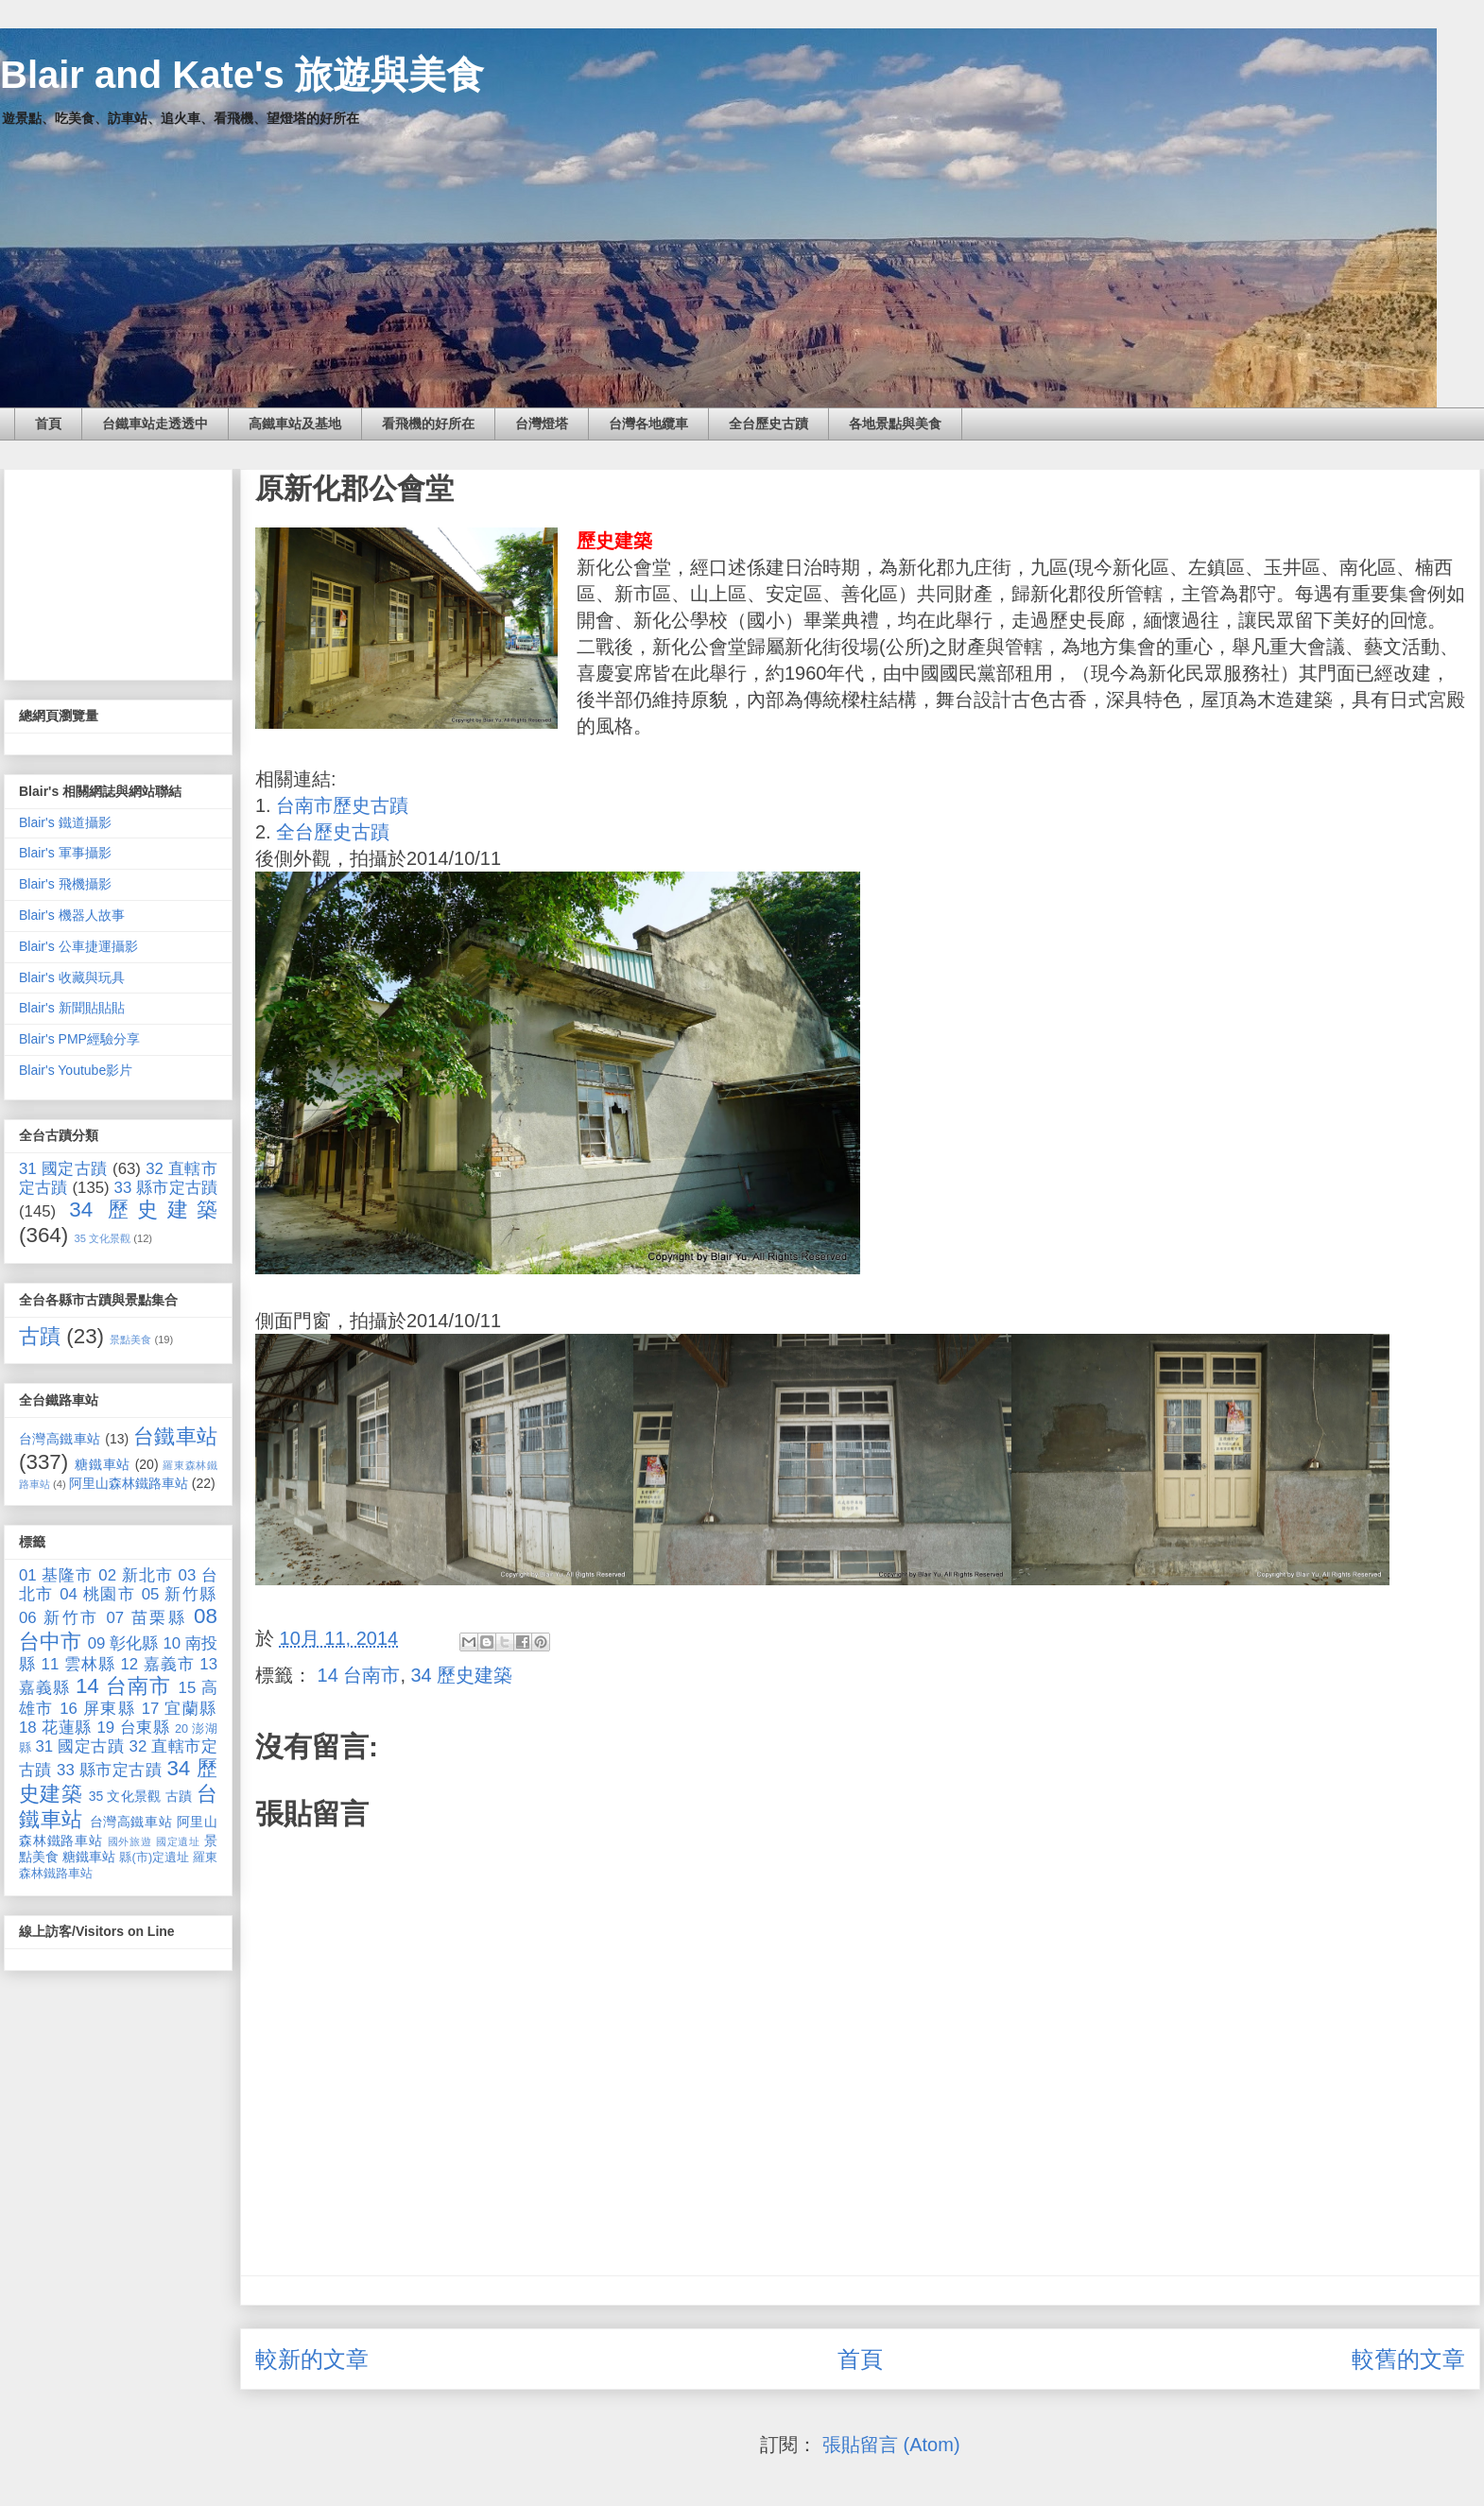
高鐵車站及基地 (295, 423)
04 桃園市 (97, 1594)
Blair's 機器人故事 (72, 915)
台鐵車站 (175, 1436)
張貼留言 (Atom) (891, 2444)
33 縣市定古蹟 (165, 1188)
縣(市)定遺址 (154, 1857)
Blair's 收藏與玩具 (72, 977)
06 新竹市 (59, 1618)
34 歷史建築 (462, 1675)
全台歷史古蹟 (768, 423)
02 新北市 (135, 1575)
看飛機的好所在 (428, 423)
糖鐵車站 (102, 1464)
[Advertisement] (118, 570)
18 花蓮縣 (55, 1728)
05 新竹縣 (179, 1594)
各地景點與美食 (895, 423)
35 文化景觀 (103, 1238)
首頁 (48, 423)
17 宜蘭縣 (179, 1709)
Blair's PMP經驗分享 (79, 1038)
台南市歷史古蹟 (342, 805)
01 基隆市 (56, 1575)
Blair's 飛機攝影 (65, 883)
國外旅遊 (130, 1841)
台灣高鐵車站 (60, 1438)
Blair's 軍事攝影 (65, 852)
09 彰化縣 (123, 1643)
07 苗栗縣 (147, 1618)
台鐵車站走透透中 (155, 423)
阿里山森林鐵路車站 (128, 1483)
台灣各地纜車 (648, 423)
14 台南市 (359, 1675)
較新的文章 (312, 2359)
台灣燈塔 (541, 423)
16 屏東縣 (97, 1709)
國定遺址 (178, 1841)
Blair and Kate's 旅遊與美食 (242, 74)
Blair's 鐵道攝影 (65, 822)
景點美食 (130, 1339)
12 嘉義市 (157, 1664)
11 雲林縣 (78, 1664)
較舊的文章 (1408, 2359)
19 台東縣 (133, 1728)
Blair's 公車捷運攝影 (78, 946)
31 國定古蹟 (63, 1169)
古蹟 (39, 1336)
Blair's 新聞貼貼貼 (72, 1007)
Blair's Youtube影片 (75, 1070)
